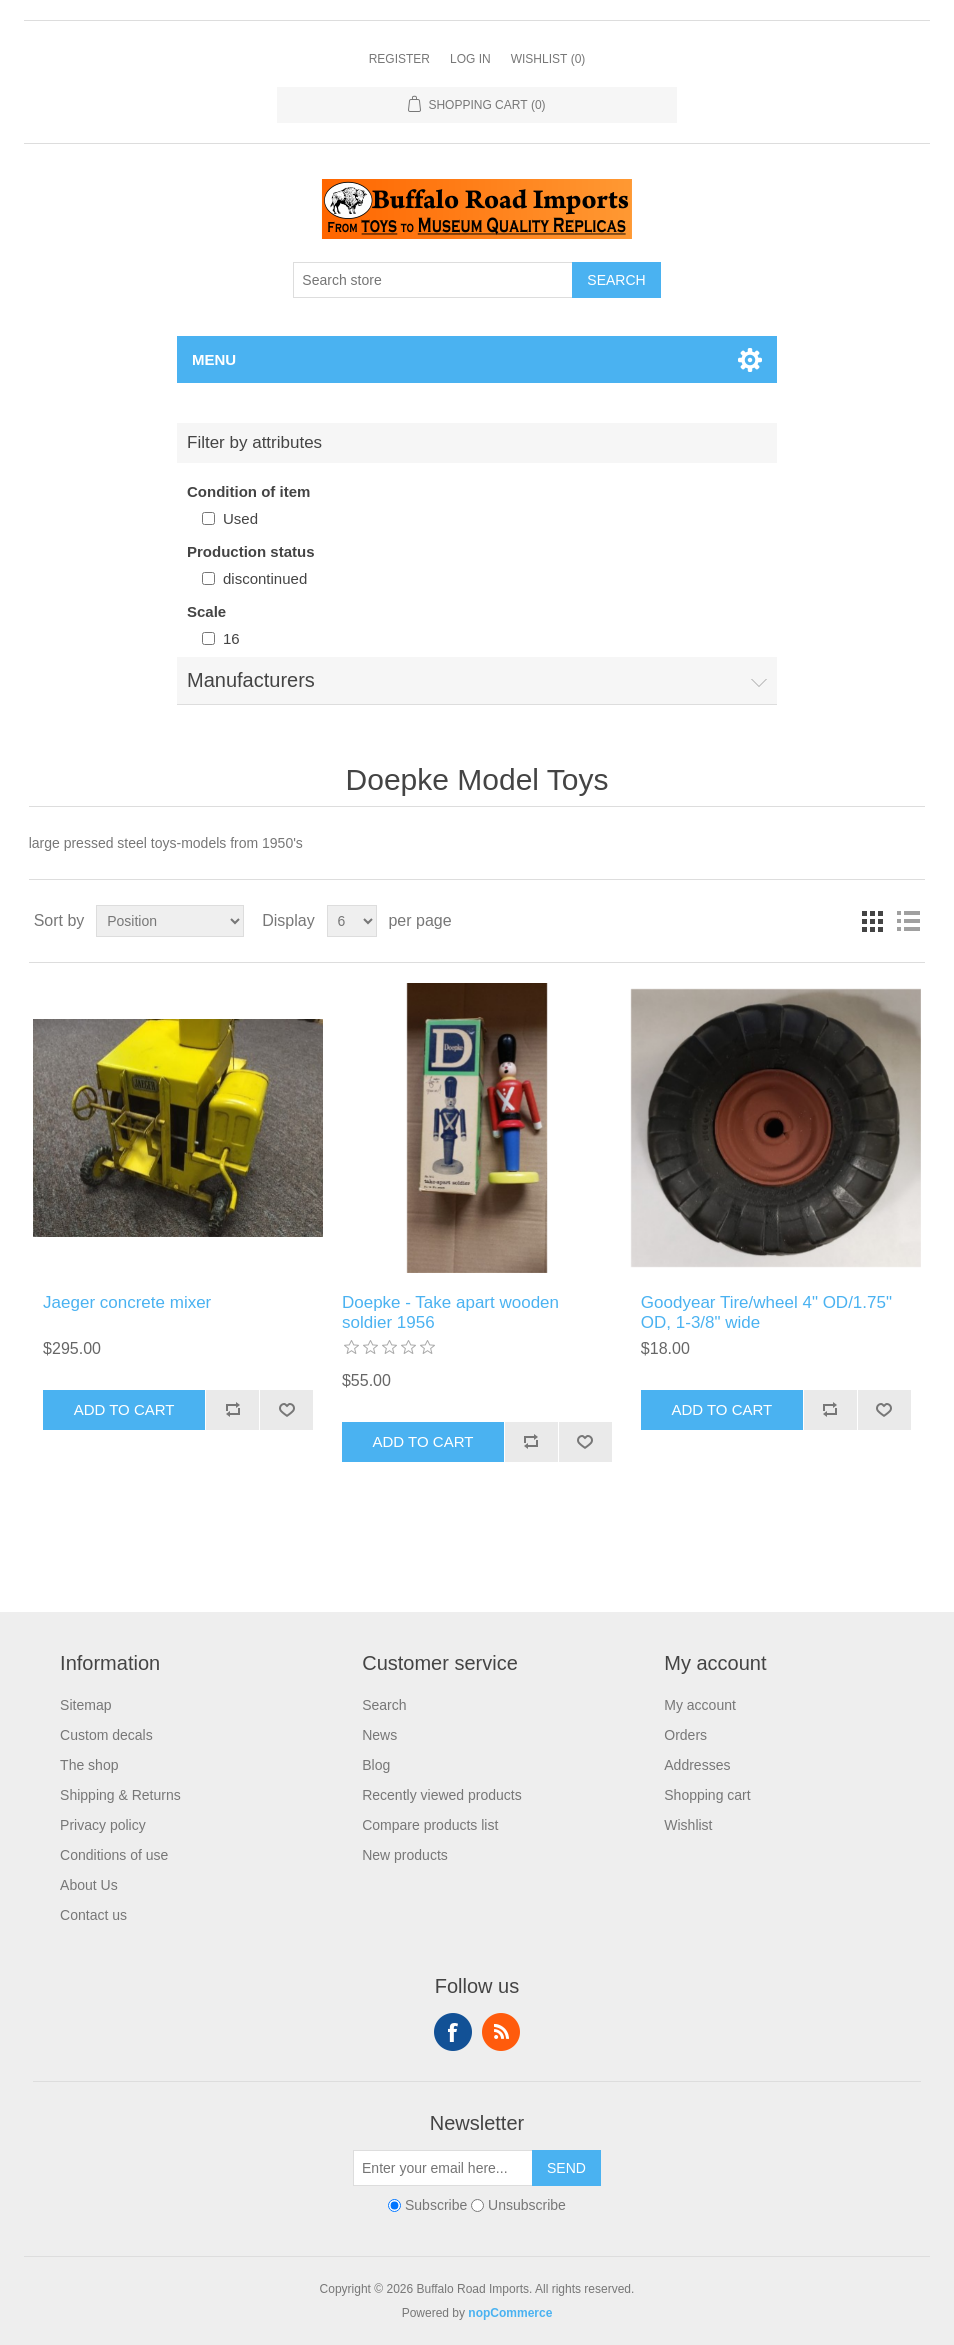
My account (700, 1705)
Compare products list (430, 1825)
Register (399, 59)
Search (616, 280)
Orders (685, 1735)
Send (566, 2168)
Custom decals (106, 1735)
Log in (470, 59)
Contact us (93, 1915)
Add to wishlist (286, 1410)
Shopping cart (707, 1795)
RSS (501, 2032)
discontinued (265, 578)
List (908, 921)
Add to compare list (232, 1410)
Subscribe (436, 2205)
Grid (872, 921)
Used (240, 518)
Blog (376, 1765)
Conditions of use (114, 1855)
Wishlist (688, 1825)
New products (405, 1855)
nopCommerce (510, 2313)
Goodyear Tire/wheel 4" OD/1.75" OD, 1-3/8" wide (766, 1312)
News (379, 1735)
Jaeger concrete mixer (127, 1302)
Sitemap (85, 1705)
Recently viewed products (442, 1795)
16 (231, 638)
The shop (89, 1765)
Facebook (453, 2032)
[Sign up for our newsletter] (443, 2168)
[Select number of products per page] (352, 921)
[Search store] (433, 280)
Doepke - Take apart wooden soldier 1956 (450, 1312)
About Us (89, 1885)
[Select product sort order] (170, 921)
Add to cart (124, 1409)
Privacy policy (103, 1825)
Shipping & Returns (120, 1795)
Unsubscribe (527, 2205)
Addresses (697, 1765)
